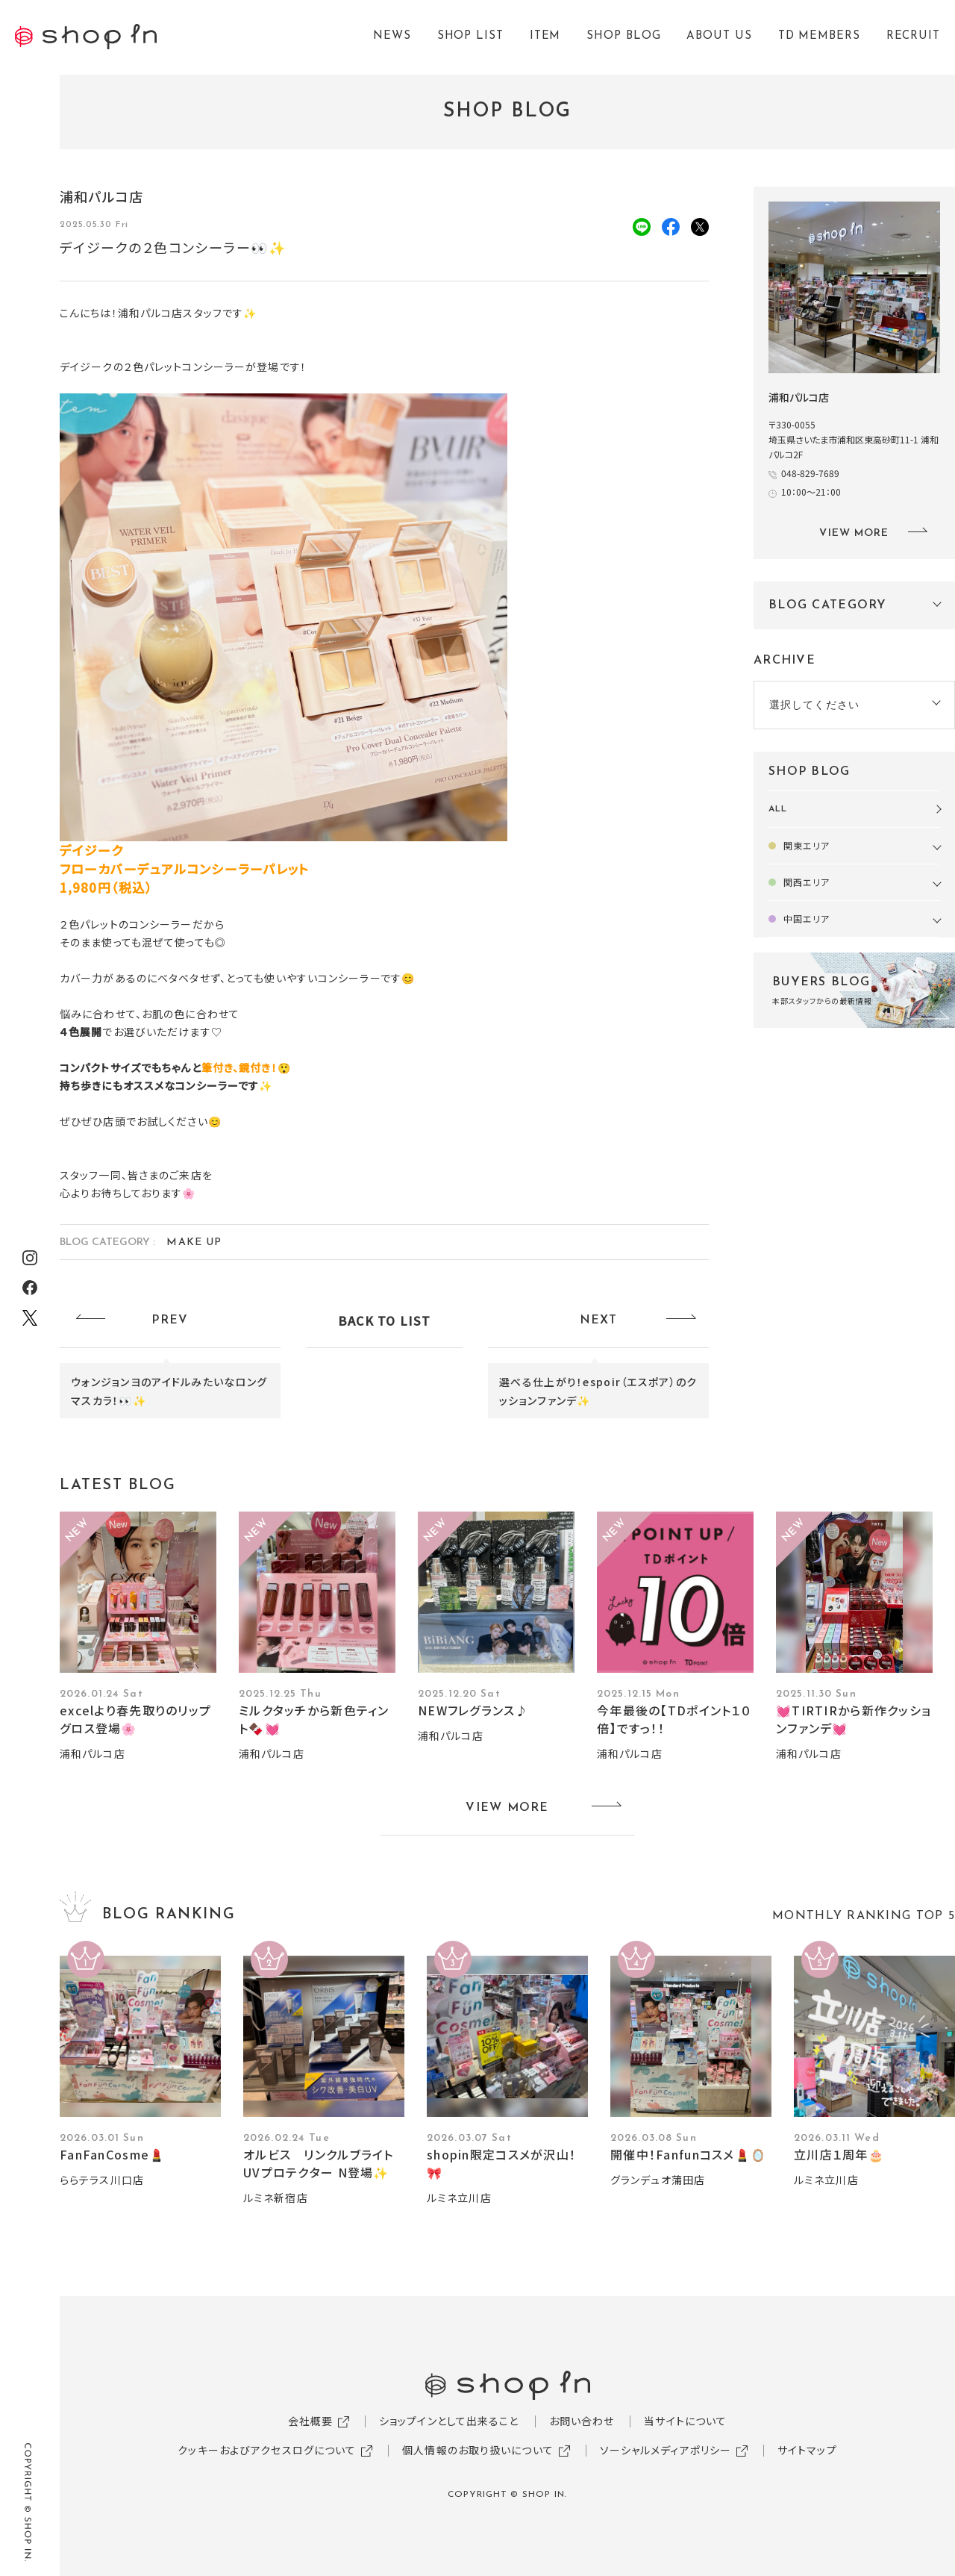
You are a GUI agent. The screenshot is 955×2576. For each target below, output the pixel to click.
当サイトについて (685, 2420)
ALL (777, 809)
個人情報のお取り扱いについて (478, 2449)
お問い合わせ (582, 2420)
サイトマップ (807, 2449)
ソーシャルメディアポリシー (666, 2449)
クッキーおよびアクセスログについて (267, 2449)
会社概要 (310, 2420)
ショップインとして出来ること (449, 2420)
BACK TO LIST (384, 1320)
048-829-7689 (810, 473)
